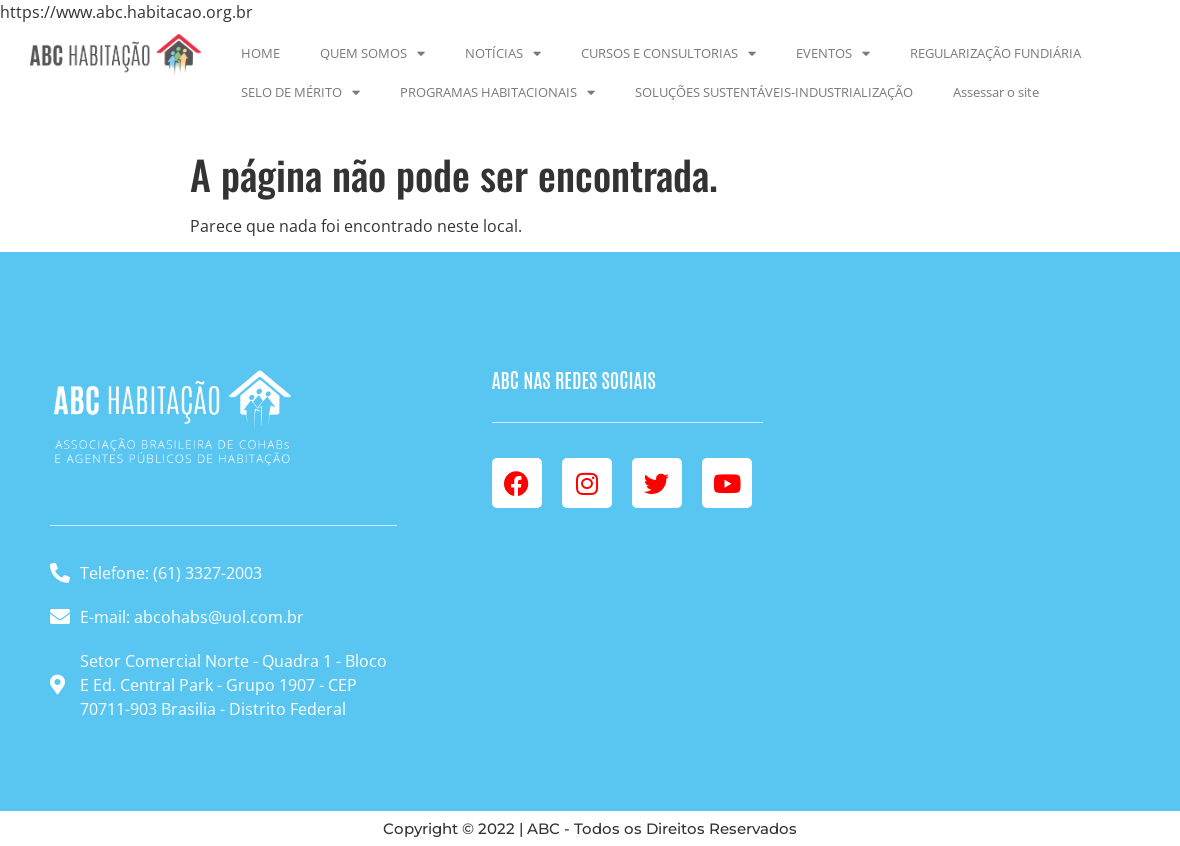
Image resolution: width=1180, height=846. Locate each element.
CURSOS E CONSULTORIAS (668, 53)
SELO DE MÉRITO (300, 92)
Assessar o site (996, 92)
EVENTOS (833, 53)
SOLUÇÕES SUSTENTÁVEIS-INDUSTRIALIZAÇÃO (774, 92)
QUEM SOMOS (372, 53)
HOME (260, 53)
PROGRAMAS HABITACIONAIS (497, 92)
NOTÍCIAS (503, 53)
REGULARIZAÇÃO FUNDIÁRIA (995, 53)
